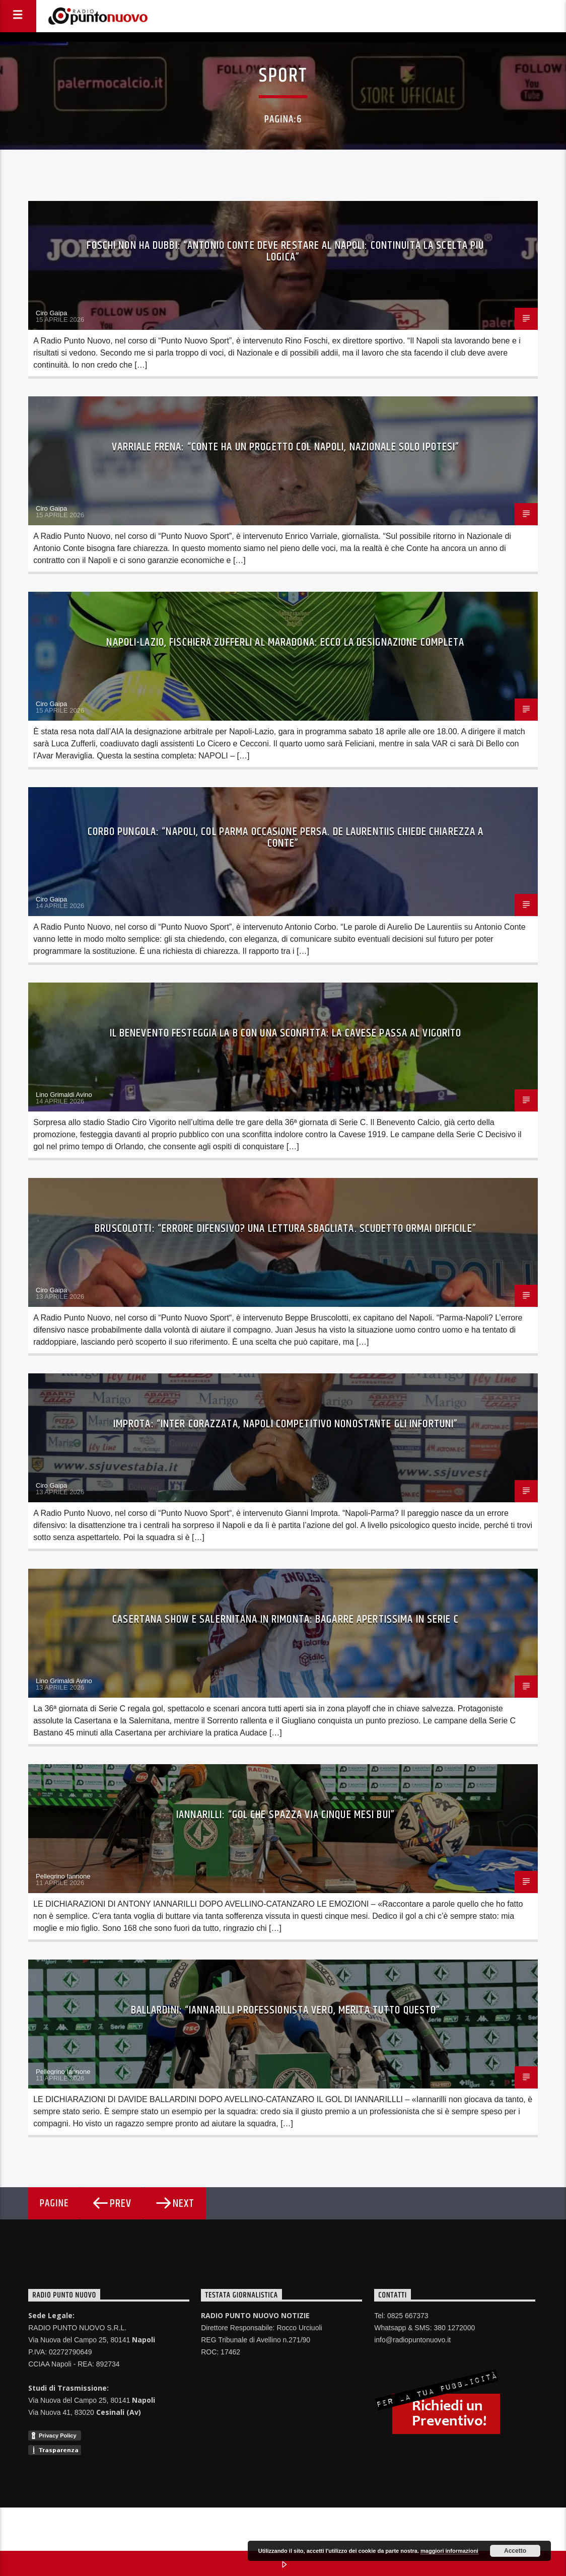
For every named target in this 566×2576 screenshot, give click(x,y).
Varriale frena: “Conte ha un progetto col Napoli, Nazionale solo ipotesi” (286, 447)
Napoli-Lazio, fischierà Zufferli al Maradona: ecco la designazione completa (285, 642)
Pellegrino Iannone (63, 1876)
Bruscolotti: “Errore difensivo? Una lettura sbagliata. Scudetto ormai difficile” (285, 1228)
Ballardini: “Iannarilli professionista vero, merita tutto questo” (286, 2010)
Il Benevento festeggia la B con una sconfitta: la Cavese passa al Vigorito (286, 1033)
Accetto (515, 2550)
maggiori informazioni (449, 2551)
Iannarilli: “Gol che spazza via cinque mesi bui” (285, 1815)
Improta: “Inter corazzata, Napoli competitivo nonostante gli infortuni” (285, 1424)
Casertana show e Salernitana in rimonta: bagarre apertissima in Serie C (285, 1619)
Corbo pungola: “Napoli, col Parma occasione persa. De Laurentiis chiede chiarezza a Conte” (286, 838)
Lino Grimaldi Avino (64, 1094)
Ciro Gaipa (51, 313)
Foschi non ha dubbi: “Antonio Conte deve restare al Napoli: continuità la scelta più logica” (285, 251)
